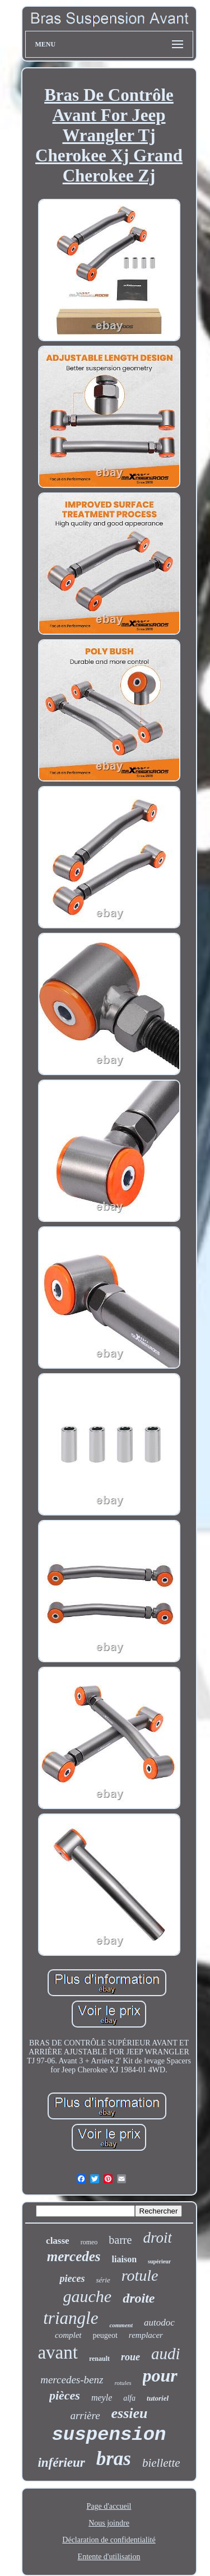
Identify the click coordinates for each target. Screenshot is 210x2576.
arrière (85, 2415)
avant (57, 2352)
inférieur (61, 2463)
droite (139, 2298)
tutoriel (158, 2398)
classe (57, 2240)
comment (121, 2325)
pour (160, 2375)
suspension (109, 2434)
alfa (129, 2398)
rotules (122, 2382)
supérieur (159, 2261)
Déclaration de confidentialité (108, 2540)
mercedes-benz (71, 2380)
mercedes (74, 2256)
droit (157, 2237)
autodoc (159, 2322)
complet (68, 2335)
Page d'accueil (109, 2506)
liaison (124, 2259)
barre (120, 2240)
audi (165, 2354)
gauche (87, 2296)
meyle (101, 2397)
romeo (89, 2242)
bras (113, 2459)
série (103, 2280)
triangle (70, 2318)
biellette (161, 2463)
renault (99, 2359)
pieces (72, 2278)
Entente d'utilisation (109, 2556)
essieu (129, 2413)
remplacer (146, 2335)
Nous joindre (108, 2523)
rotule (140, 2275)
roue (130, 2357)
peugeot (105, 2335)
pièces (64, 2395)
